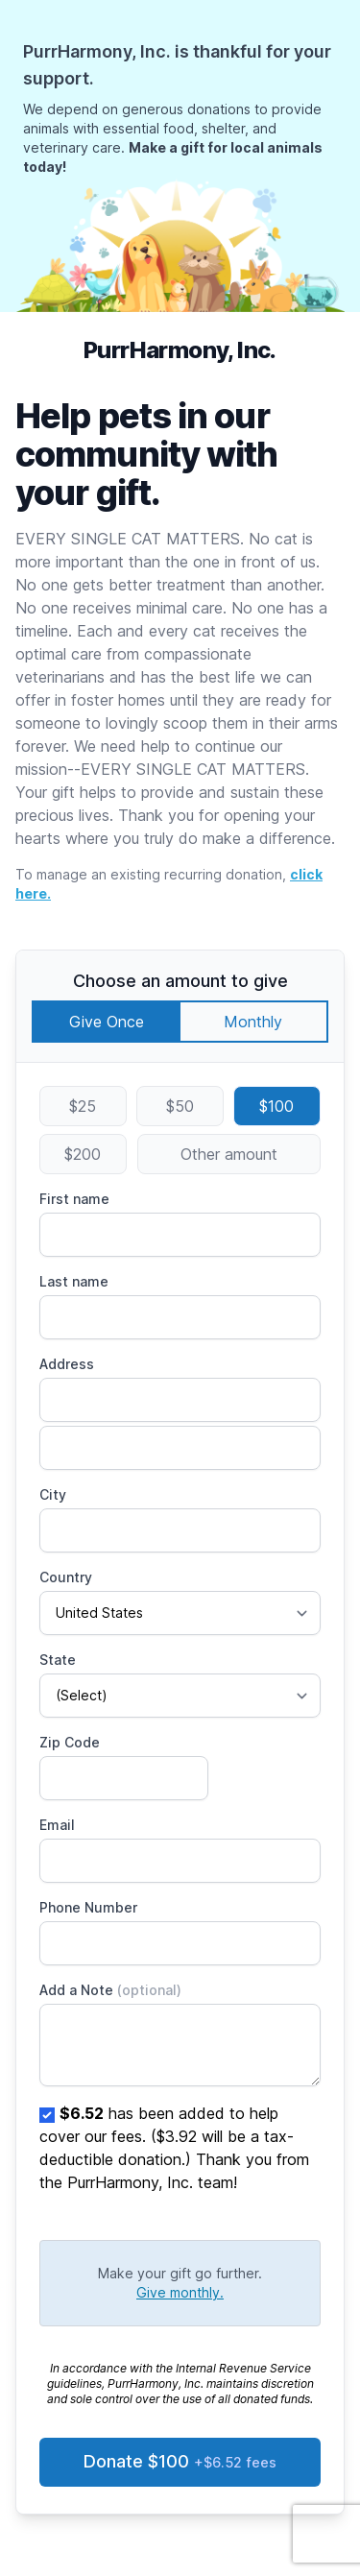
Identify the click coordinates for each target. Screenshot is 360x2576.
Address (66, 1364)
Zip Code (69, 1742)
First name (74, 1199)
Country (65, 1577)
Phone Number (88, 1907)
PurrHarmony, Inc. (180, 350)
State (57, 1659)
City (52, 1494)
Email (57, 1825)
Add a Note (110, 1990)
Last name (73, 1281)
